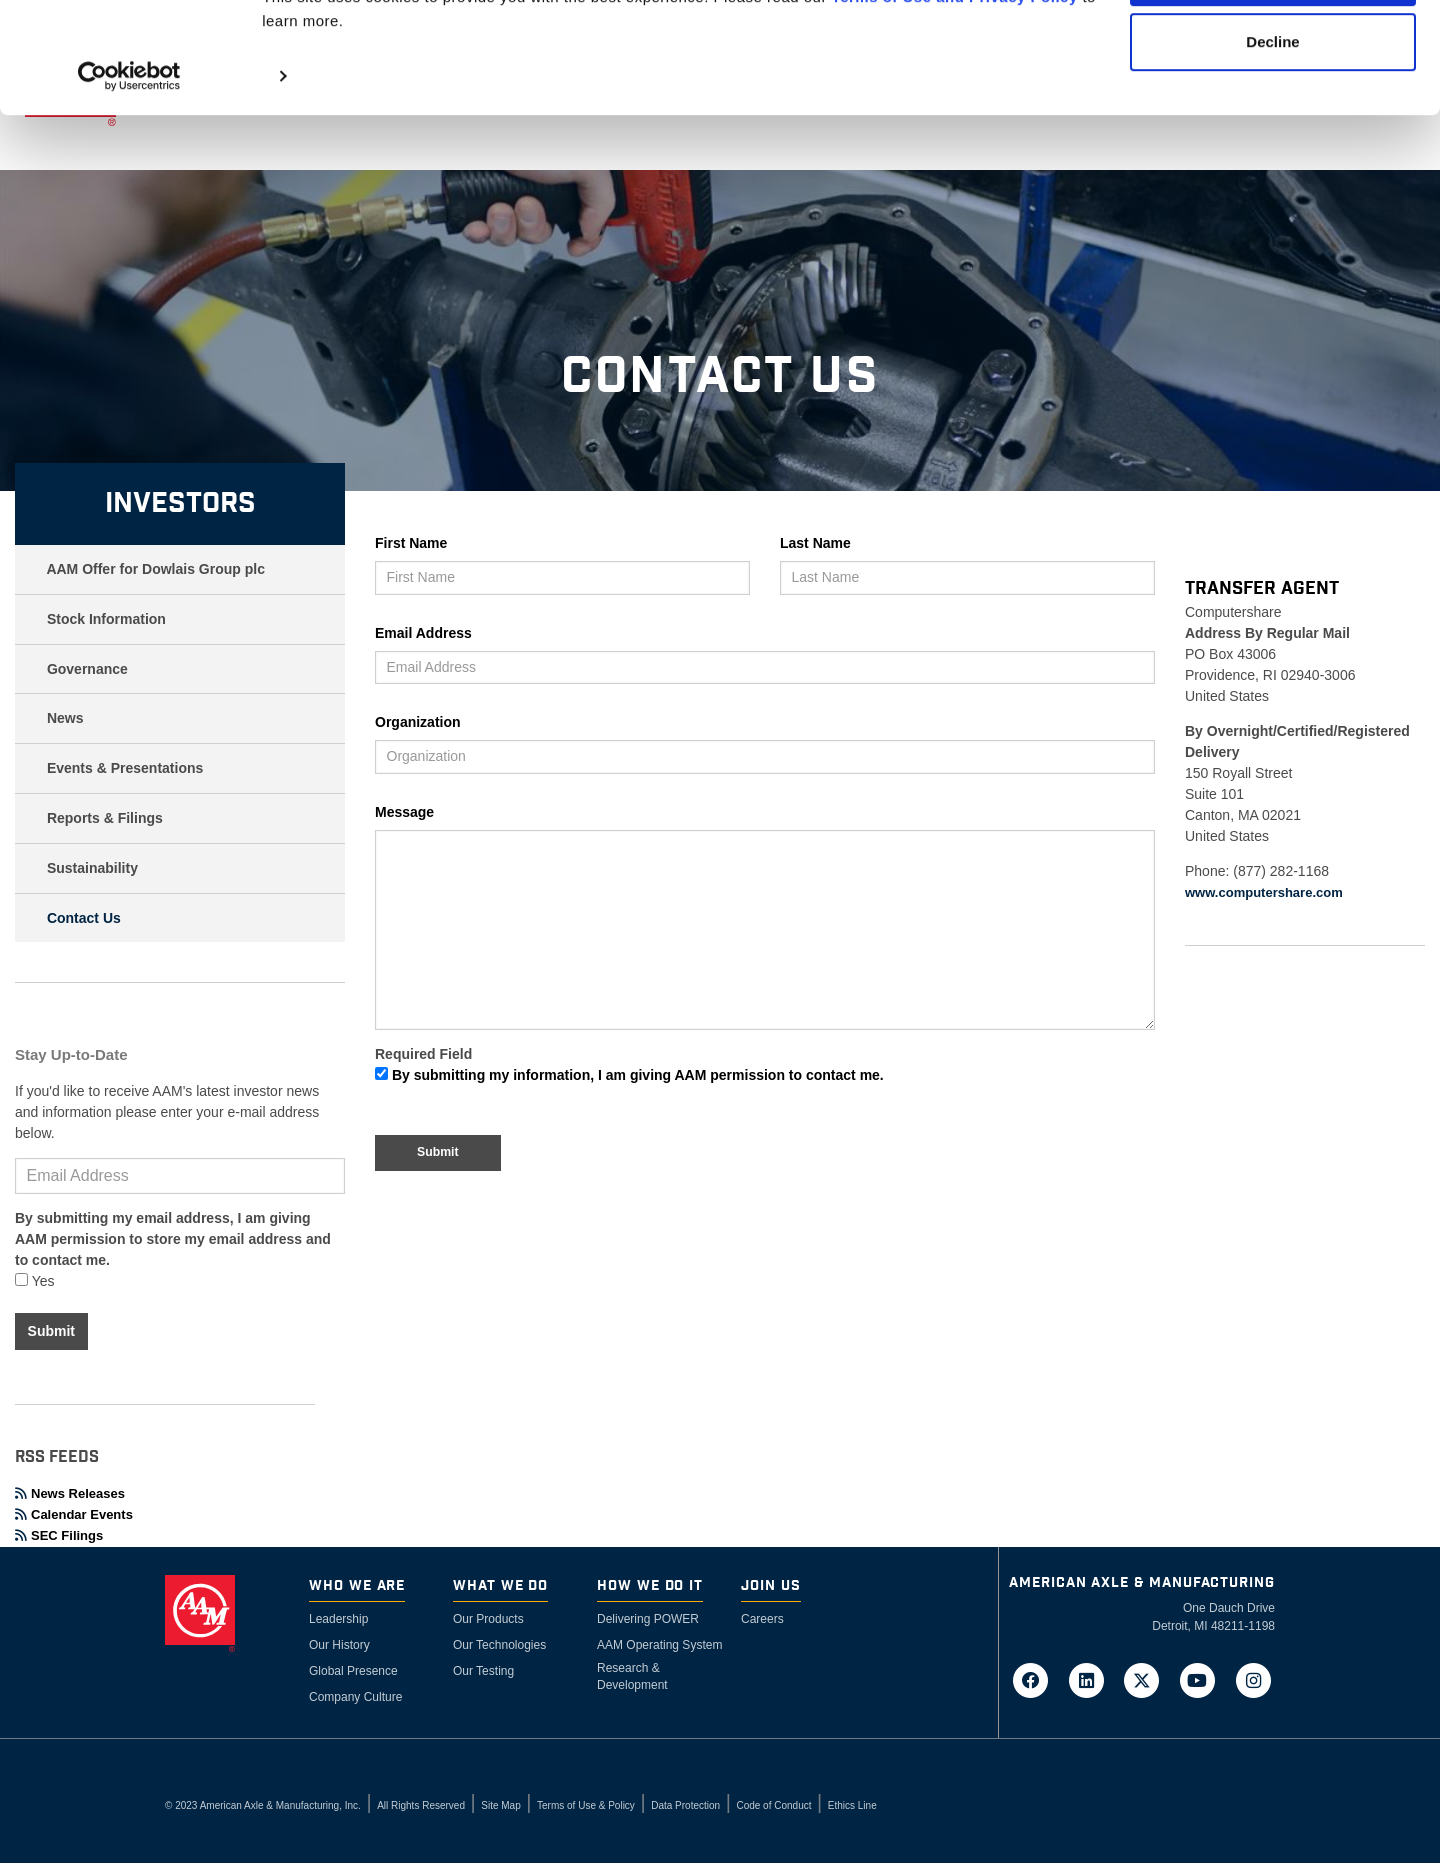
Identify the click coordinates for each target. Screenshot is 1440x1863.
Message (404, 812)
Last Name (815, 543)
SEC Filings (59, 1535)
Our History (339, 1645)
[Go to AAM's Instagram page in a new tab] (1253, 1679)
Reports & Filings (105, 818)
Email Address (423, 633)
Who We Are (357, 1586)
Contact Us (84, 918)
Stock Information (106, 619)
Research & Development (632, 1676)
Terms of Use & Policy (586, 1805)
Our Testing (483, 1671)
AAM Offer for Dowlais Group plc (155, 569)
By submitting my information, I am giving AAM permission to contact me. (629, 1075)
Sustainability (92, 868)
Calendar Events (74, 1514)
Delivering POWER (648, 1619)
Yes (34, 1281)
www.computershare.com (1264, 892)
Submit (51, 1331)
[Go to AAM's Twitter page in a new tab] (1148, 1679)
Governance (87, 669)
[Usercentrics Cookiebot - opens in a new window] (129, 152)
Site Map (500, 1805)
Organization (418, 722)
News (65, 718)
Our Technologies (499, 1645)
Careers (762, 1619)
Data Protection (685, 1805)
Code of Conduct (773, 1805)
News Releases (70, 1493)
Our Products (488, 1619)
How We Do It (650, 1586)
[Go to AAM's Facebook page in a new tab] (1037, 1679)
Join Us (771, 1586)
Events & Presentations (125, 768)
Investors (180, 503)
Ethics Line (852, 1805)
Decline (1272, 118)
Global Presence (353, 1671)
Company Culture (355, 1697)
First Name (411, 543)
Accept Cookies (1273, 52)
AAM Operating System (659, 1645)
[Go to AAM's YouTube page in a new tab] (1204, 1679)
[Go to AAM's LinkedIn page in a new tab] (1092, 1679)
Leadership (338, 1619)
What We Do (500, 1586)
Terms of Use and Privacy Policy (955, 72)
